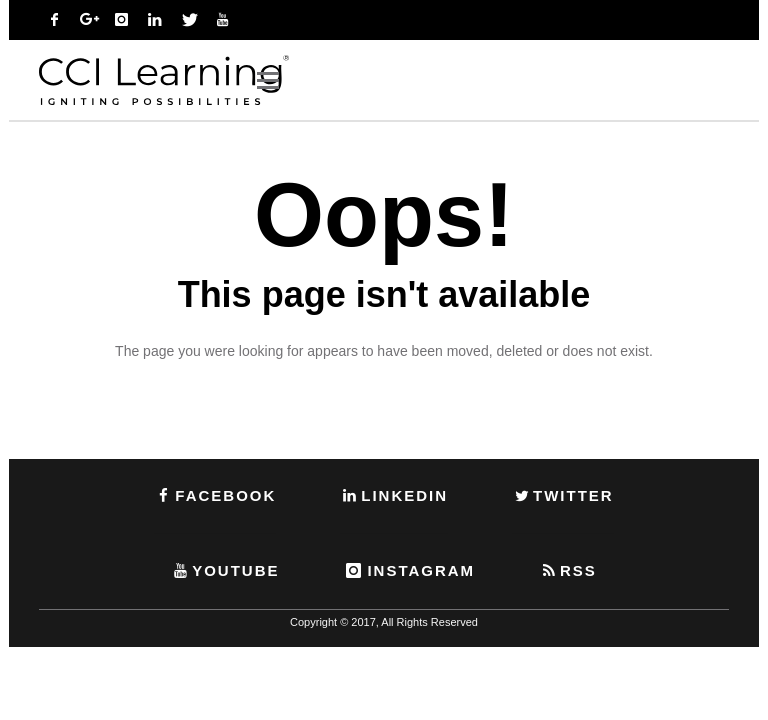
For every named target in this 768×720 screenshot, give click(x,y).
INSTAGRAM (409, 570)
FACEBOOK (215, 495)
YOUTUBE (225, 570)
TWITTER (563, 495)
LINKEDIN (394, 495)
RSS (568, 570)
